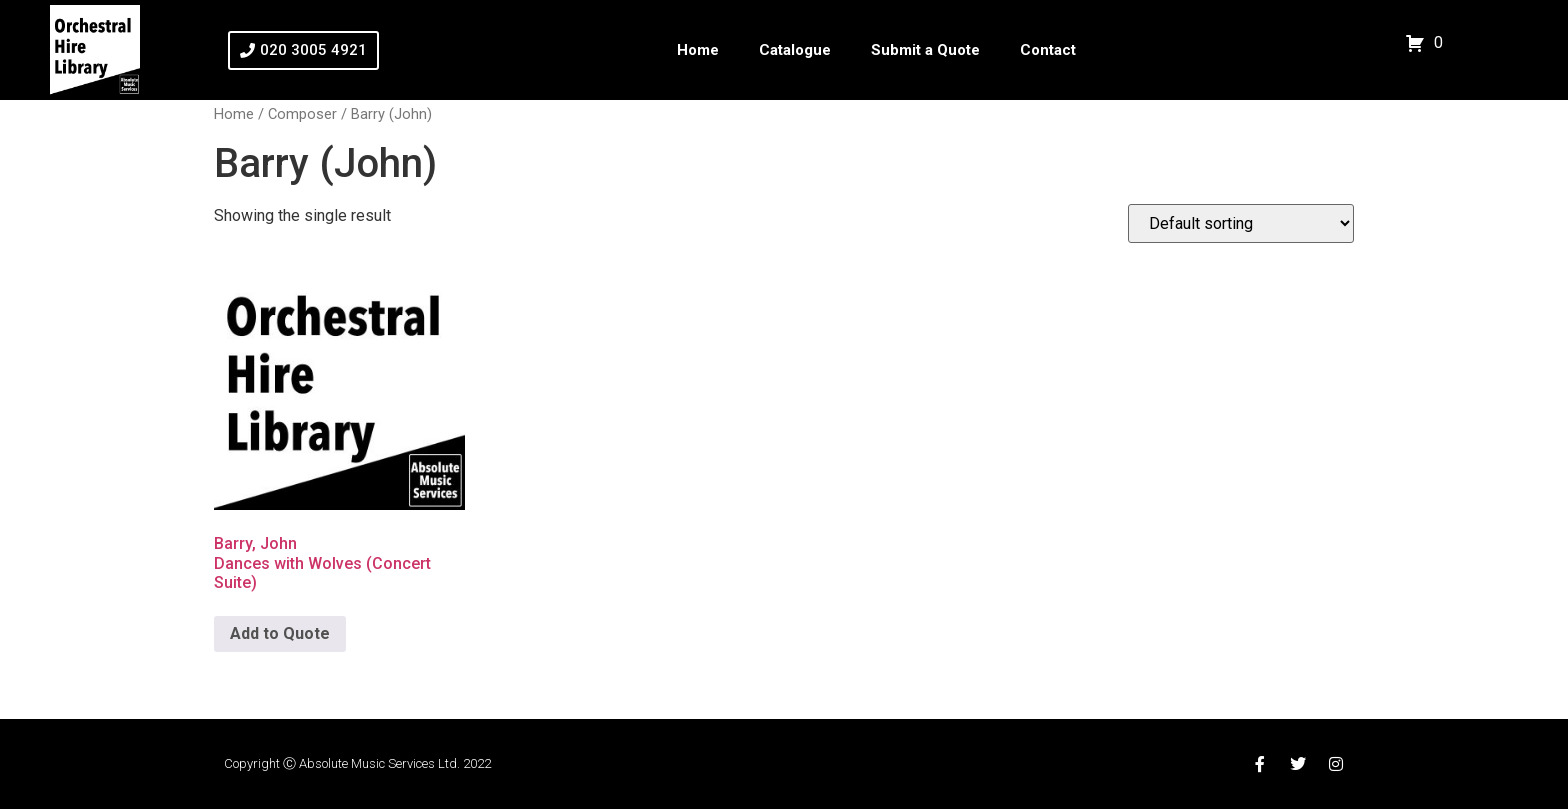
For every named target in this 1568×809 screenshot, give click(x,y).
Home (698, 50)
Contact (1048, 50)
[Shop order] (1241, 223)
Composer (302, 114)
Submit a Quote (925, 50)
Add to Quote (280, 633)
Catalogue (795, 50)
